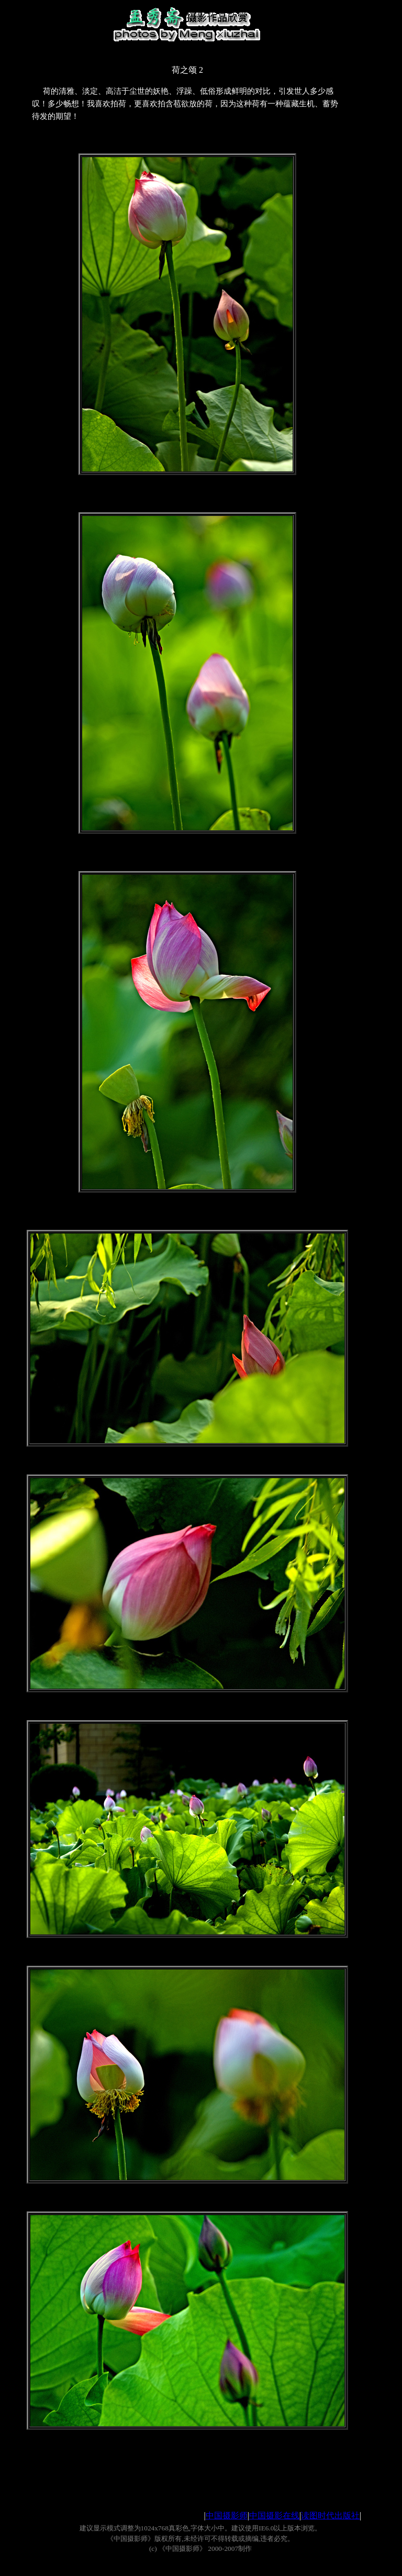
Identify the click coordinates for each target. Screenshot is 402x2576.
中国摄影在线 (274, 2515)
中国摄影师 (227, 2515)
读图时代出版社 (330, 2515)
